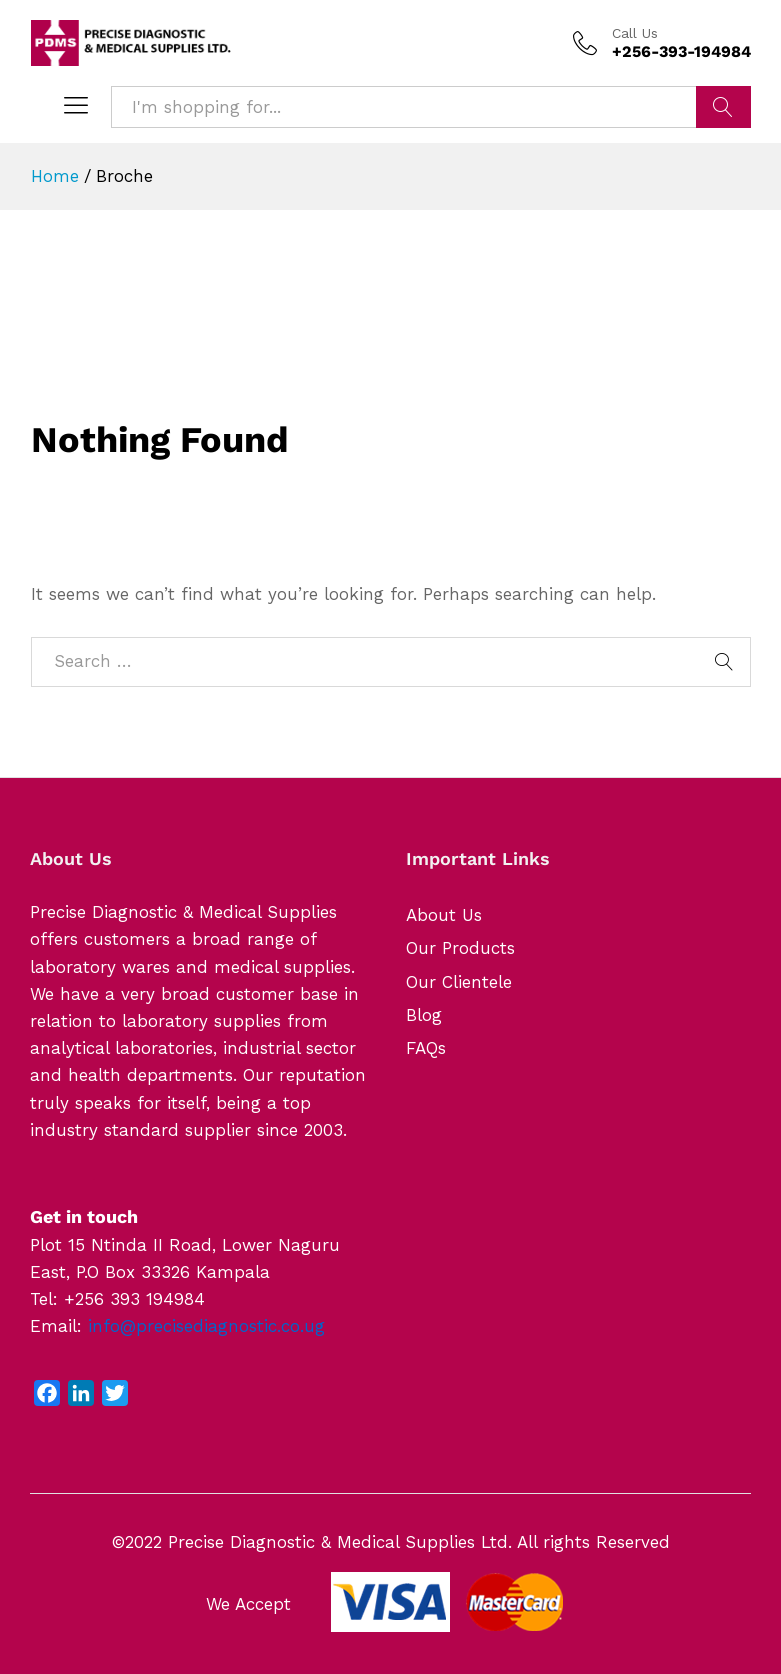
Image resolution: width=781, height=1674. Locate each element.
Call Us (635, 33)
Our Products (460, 948)
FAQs (426, 1048)
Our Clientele (459, 982)
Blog (424, 1015)
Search (723, 107)
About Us (444, 915)
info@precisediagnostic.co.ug (206, 1326)
